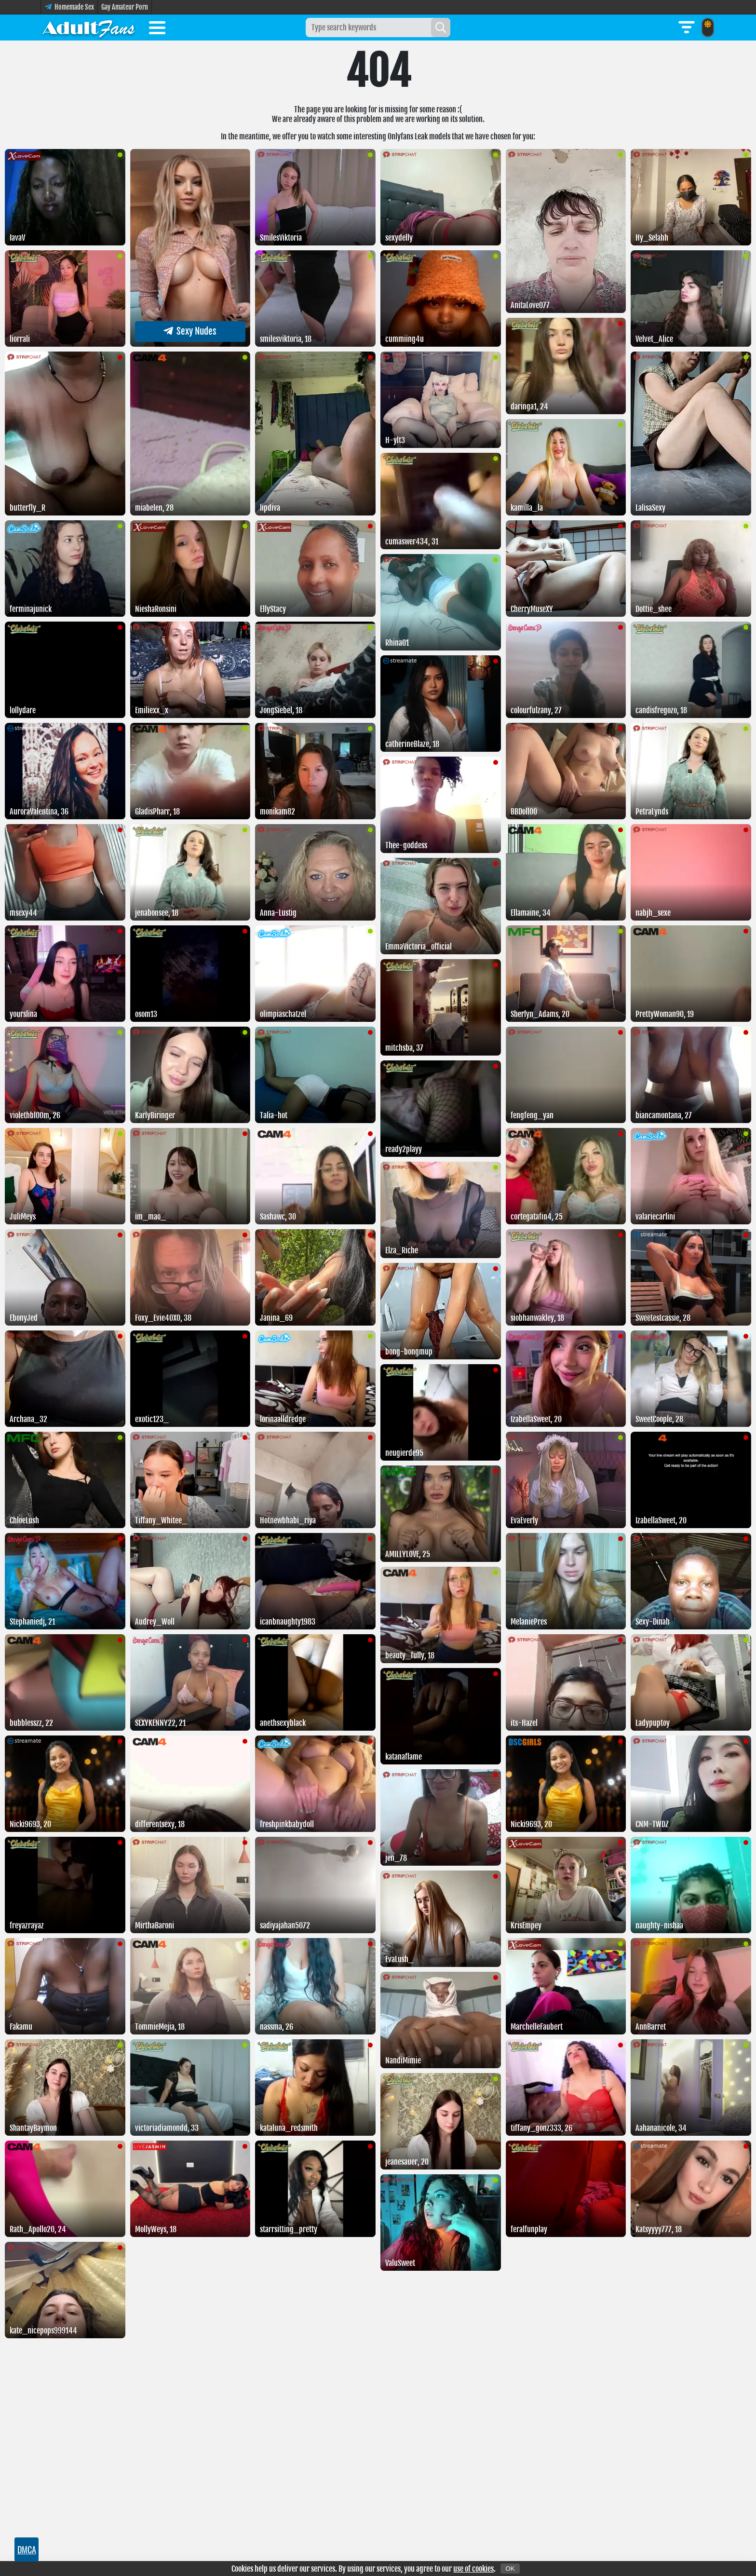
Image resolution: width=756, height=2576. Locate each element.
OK (509, 2568)
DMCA (26, 2549)
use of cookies (473, 2569)
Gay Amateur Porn (124, 7)
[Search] (440, 27)
